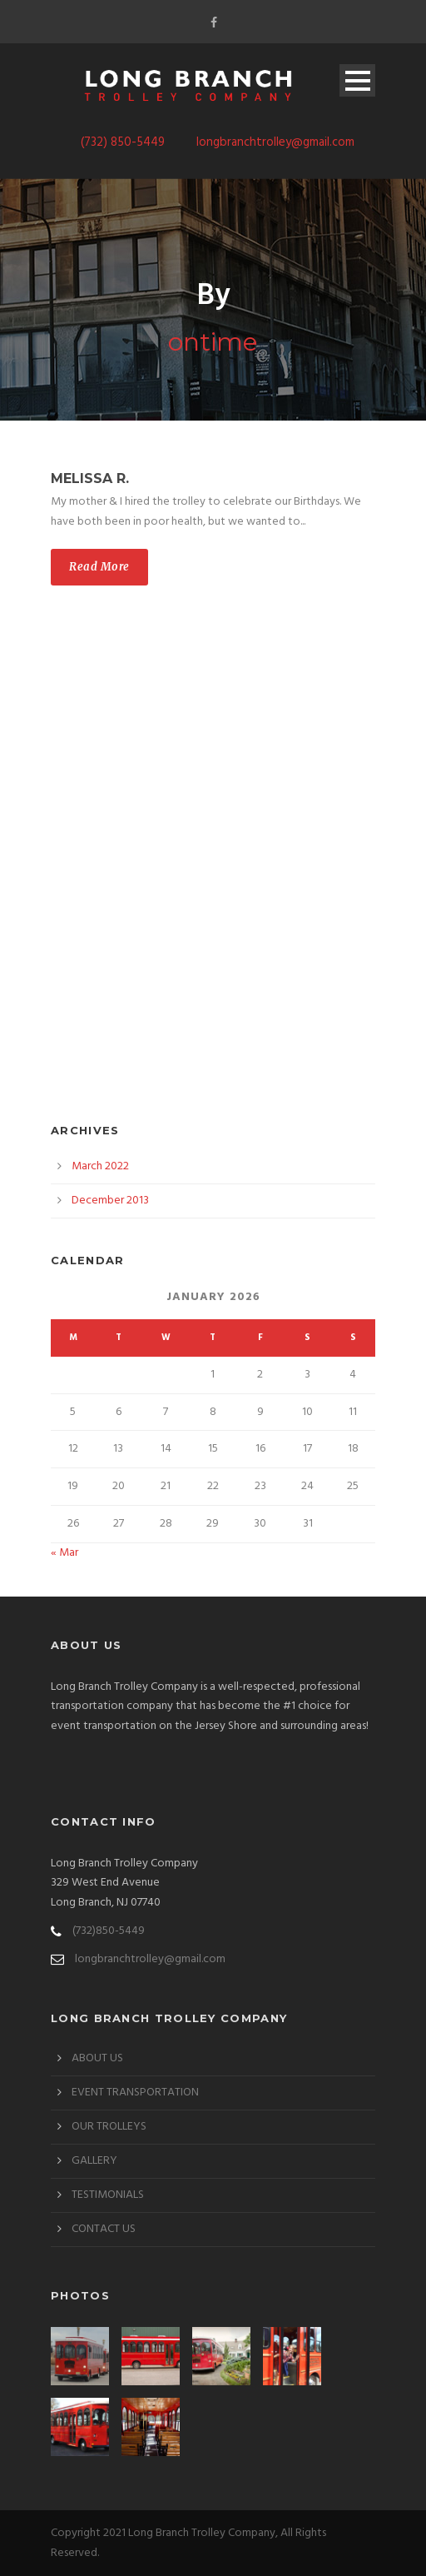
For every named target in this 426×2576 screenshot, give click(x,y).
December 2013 (110, 1200)
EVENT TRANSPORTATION (135, 2092)
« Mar (64, 1552)
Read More (99, 567)
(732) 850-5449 (123, 142)
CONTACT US (104, 2229)
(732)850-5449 (108, 1931)
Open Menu (357, 80)
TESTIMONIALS (108, 2195)
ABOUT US (97, 2058)
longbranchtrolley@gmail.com (275, 142)
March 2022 (100, 1166)
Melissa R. (90, 478)
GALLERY (94, 2160)
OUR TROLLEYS (109, 2126)
